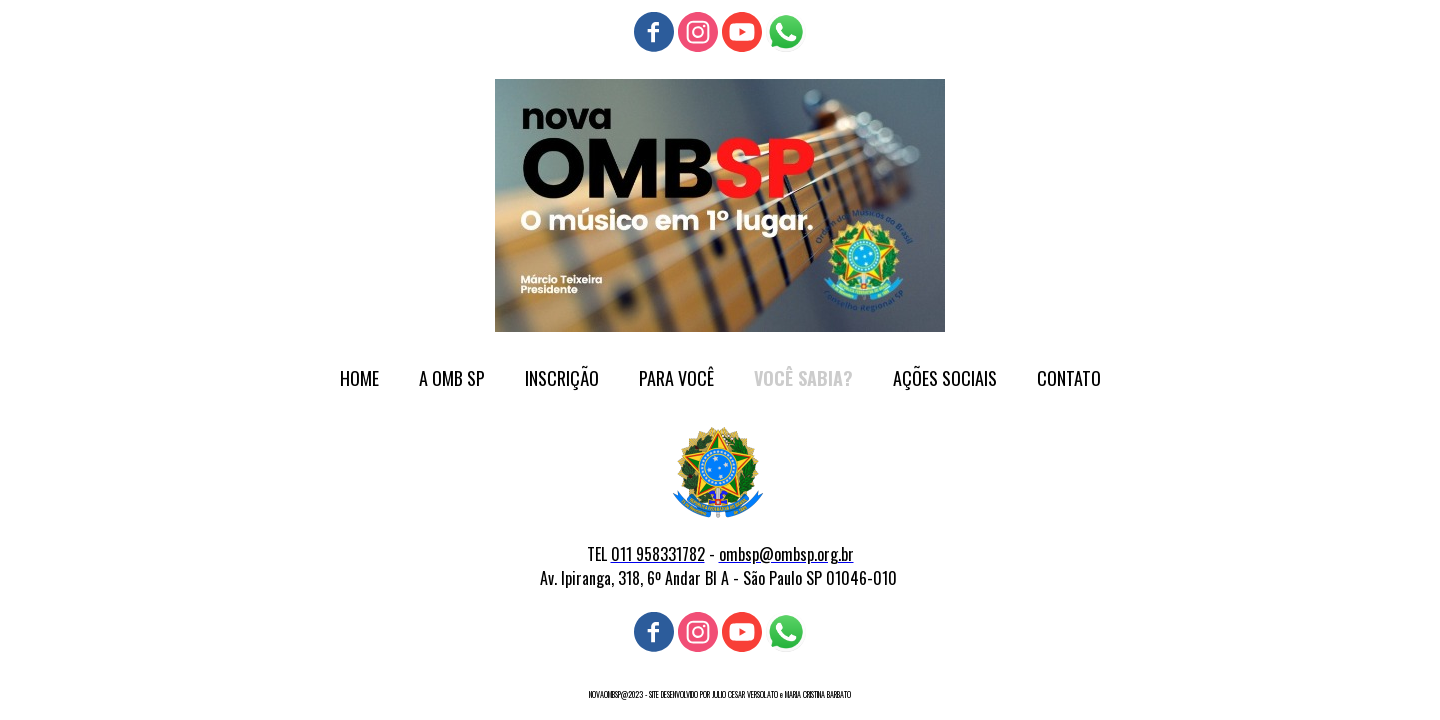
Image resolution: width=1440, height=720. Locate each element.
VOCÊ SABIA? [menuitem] (803, 378)
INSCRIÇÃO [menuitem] (562, 378)
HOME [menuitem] (359, 378)
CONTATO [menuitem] (1069, 378)
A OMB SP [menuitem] (452, 378)
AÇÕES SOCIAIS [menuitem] (945, 378)
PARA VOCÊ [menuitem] (676, 378)
